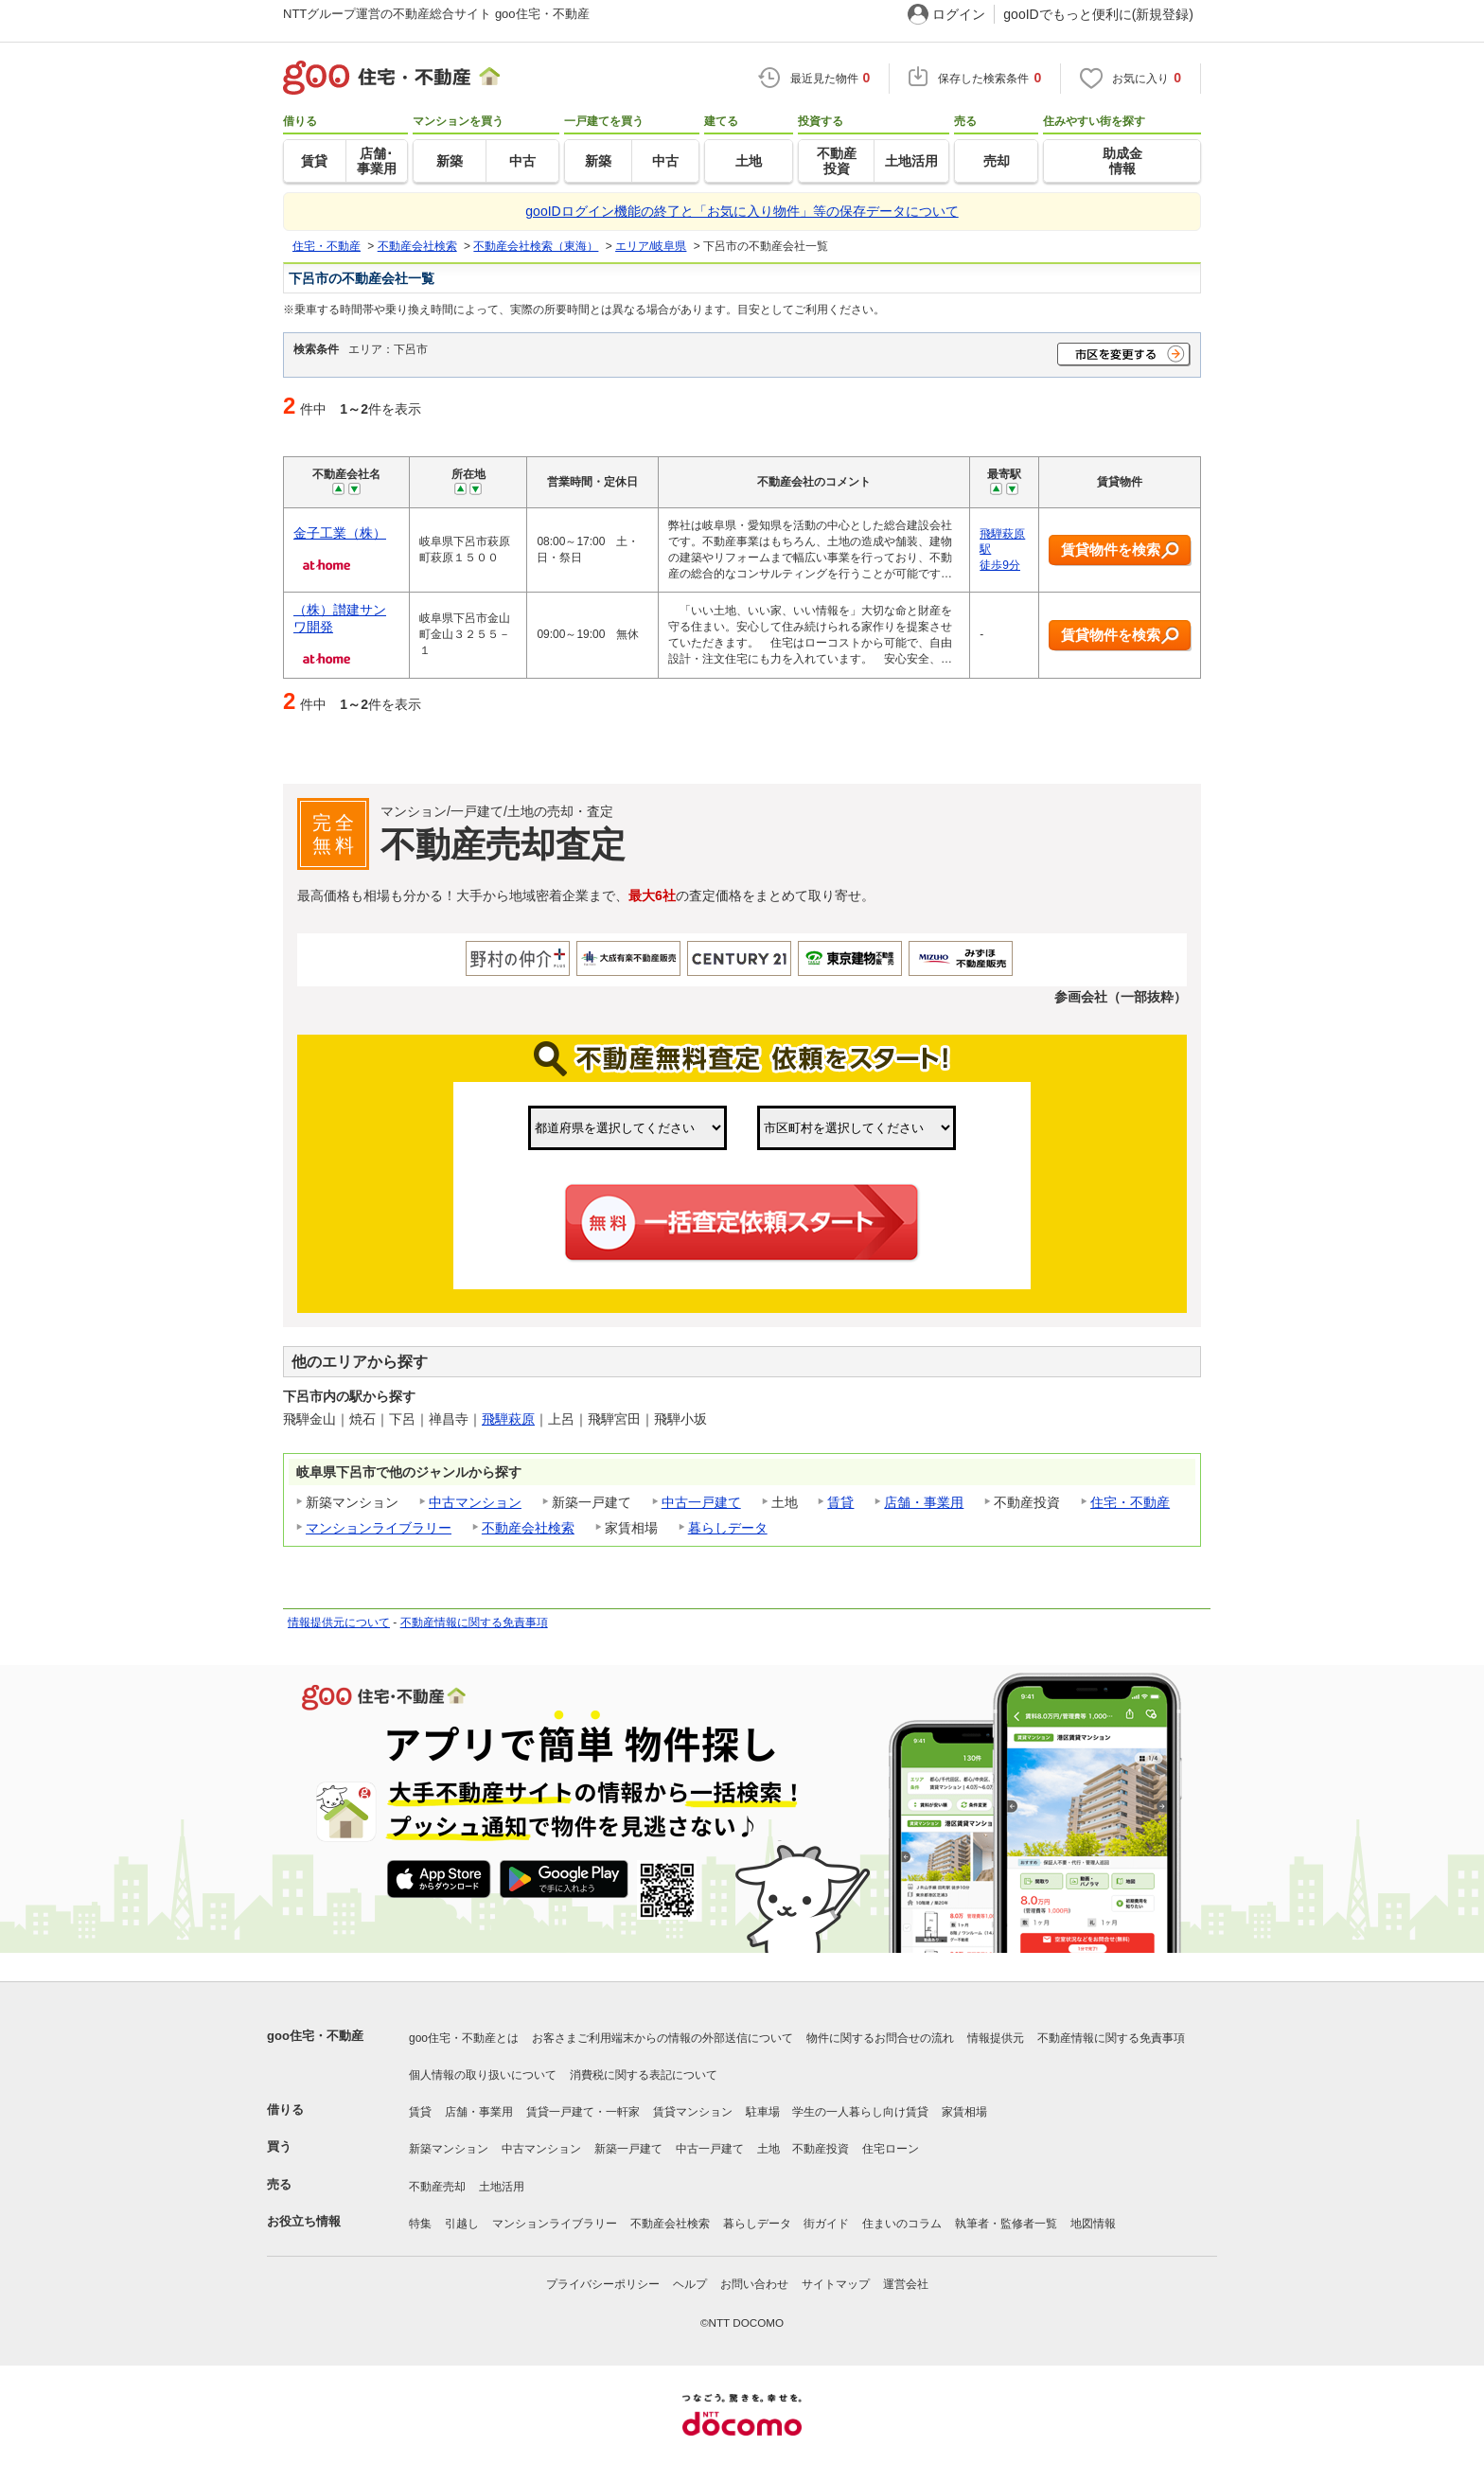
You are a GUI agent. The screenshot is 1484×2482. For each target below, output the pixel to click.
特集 (420, 2223)
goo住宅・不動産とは (464, 2038)
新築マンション (448, 2148)
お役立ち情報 (304, 2221)
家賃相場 (964, 2112)
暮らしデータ (728, 1527)
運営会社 (905, 2284)
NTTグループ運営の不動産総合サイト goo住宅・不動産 (436, 14)
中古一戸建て (701, 1502)
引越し (462, 2223)
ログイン (958, 14)
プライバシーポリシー (603, 2284)
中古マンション (475, 1502)
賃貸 (840, 1502)
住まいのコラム (902, 2223)
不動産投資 (820, 2148)
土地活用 (501, 2186)
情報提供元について (339, 1622)
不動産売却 (437, 2186)
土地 (768, 2148)
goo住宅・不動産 (315, 2036)
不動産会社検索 (528, 1527)
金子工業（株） (339, 533)
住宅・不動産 (1130, 1502)
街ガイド (826, 2223)
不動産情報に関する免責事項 (474, 1622)
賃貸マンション (693, 2112)
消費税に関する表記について (643, 2075)
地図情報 (1093, 2223)
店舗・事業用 (923, 1502)
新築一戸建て (628, 2148)
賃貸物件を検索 (1120, 550)
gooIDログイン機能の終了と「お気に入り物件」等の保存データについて (741, 211)
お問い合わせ (754, 2284)
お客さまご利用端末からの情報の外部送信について (662, 2038)
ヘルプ (690, 2284)
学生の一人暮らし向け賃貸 (860, 2112)
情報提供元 (995, 2038)
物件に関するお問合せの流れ (880, 2038)
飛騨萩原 (508, 1419)
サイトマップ (836, 2284)
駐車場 (763, 2112)
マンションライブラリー (378, 1527)
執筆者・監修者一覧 (1006, 2223)
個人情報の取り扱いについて (482, 2075)
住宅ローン (890, 2148)
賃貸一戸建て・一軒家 (583, 2112)
